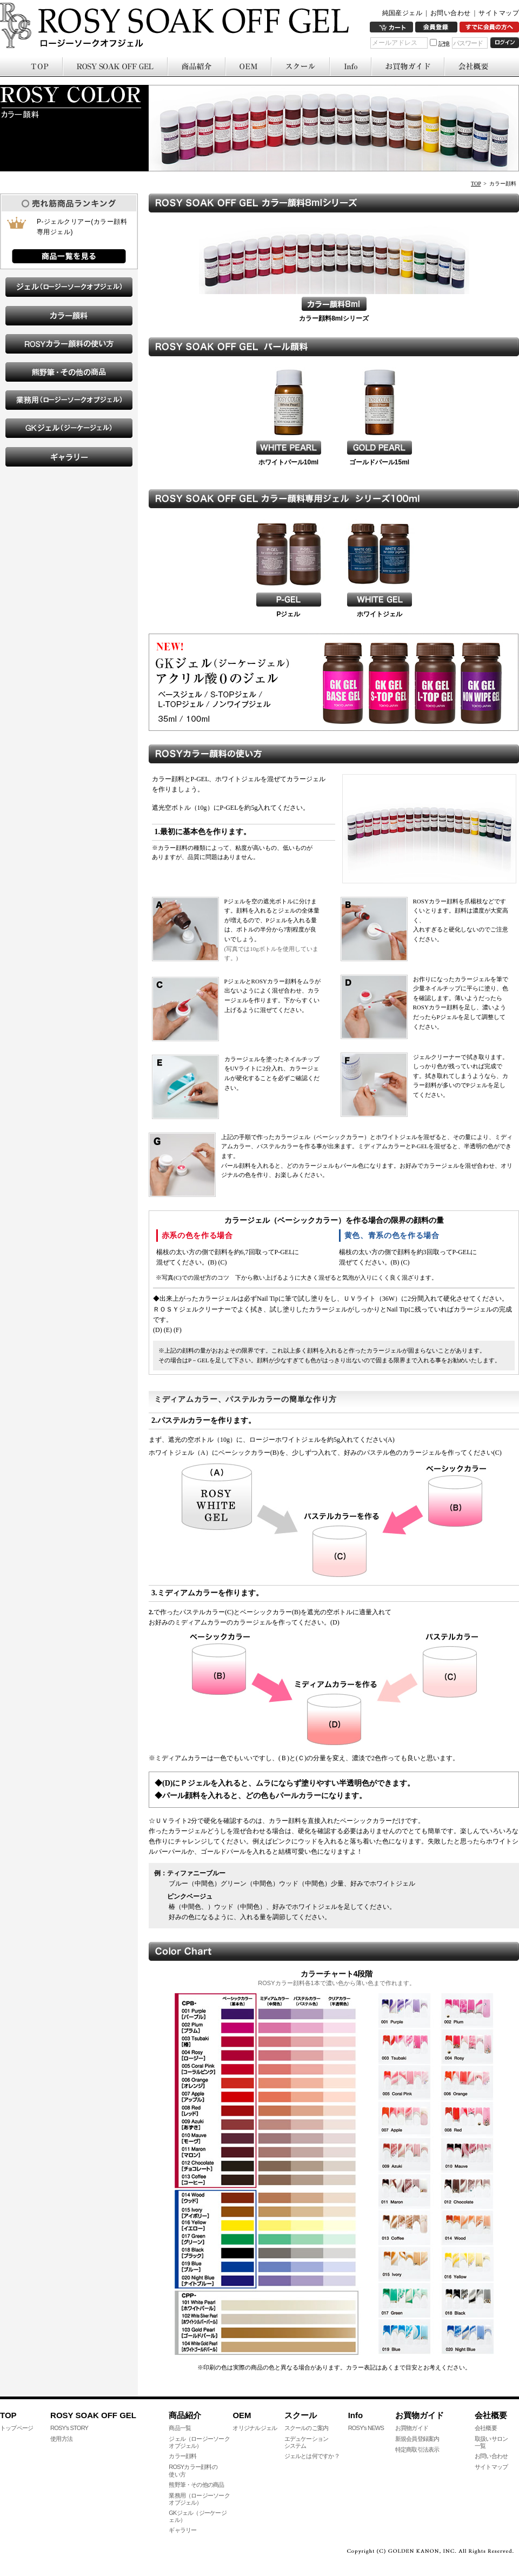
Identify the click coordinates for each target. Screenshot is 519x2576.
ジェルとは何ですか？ (312, 2456)
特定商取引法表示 (417, 2449)
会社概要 (486, 2428)
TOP (476, 184)
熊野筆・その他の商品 (196, 2484)
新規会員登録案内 (417, 2438)
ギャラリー (182, 2530)
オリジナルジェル (254, 2428)
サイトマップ (498, 13)
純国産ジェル (402, 13)
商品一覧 (180, 2428)
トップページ (16, 2428)
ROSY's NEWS (366, 2428)
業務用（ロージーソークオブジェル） (199, 2499)
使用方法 (61, 2438)
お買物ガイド (411, 2428)
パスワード (468, 43)
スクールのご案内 (306, 2428)
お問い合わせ (450, 13)
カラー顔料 (182, 2456)
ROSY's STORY (69, 2428)
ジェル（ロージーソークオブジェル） (199, 2442)
